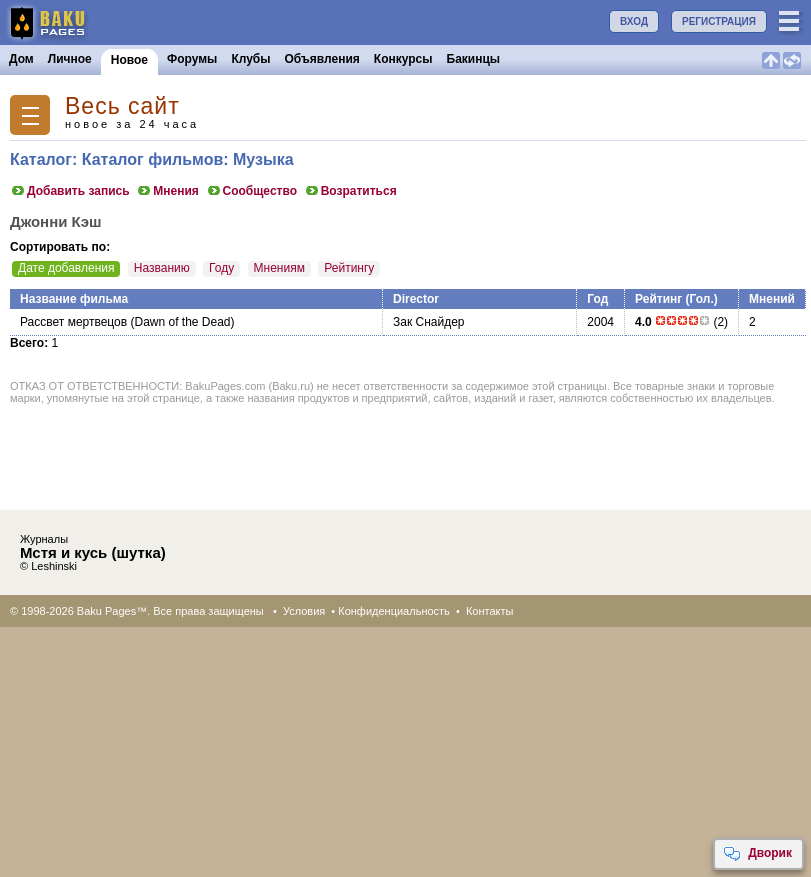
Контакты (490, 611)
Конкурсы (403, 59)
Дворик (757, 854)
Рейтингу (349, 268)
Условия (304, 611)
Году (221, 268)
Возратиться (350, 191)
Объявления (322, 59)
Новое (129, 60)
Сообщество (251, 191)
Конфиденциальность (394, 611)
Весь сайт (122, 106)
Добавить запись (70, 191)
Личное (70, 59)
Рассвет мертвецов (73, 322)
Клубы (250, 59)
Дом (21, 59)
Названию (162, 268)
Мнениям (279, 268)
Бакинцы (474, 59)
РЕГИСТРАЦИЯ (719, 21)
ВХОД (634, 21)
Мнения (167, 191)
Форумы (192, 59)
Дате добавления (66, 268)
